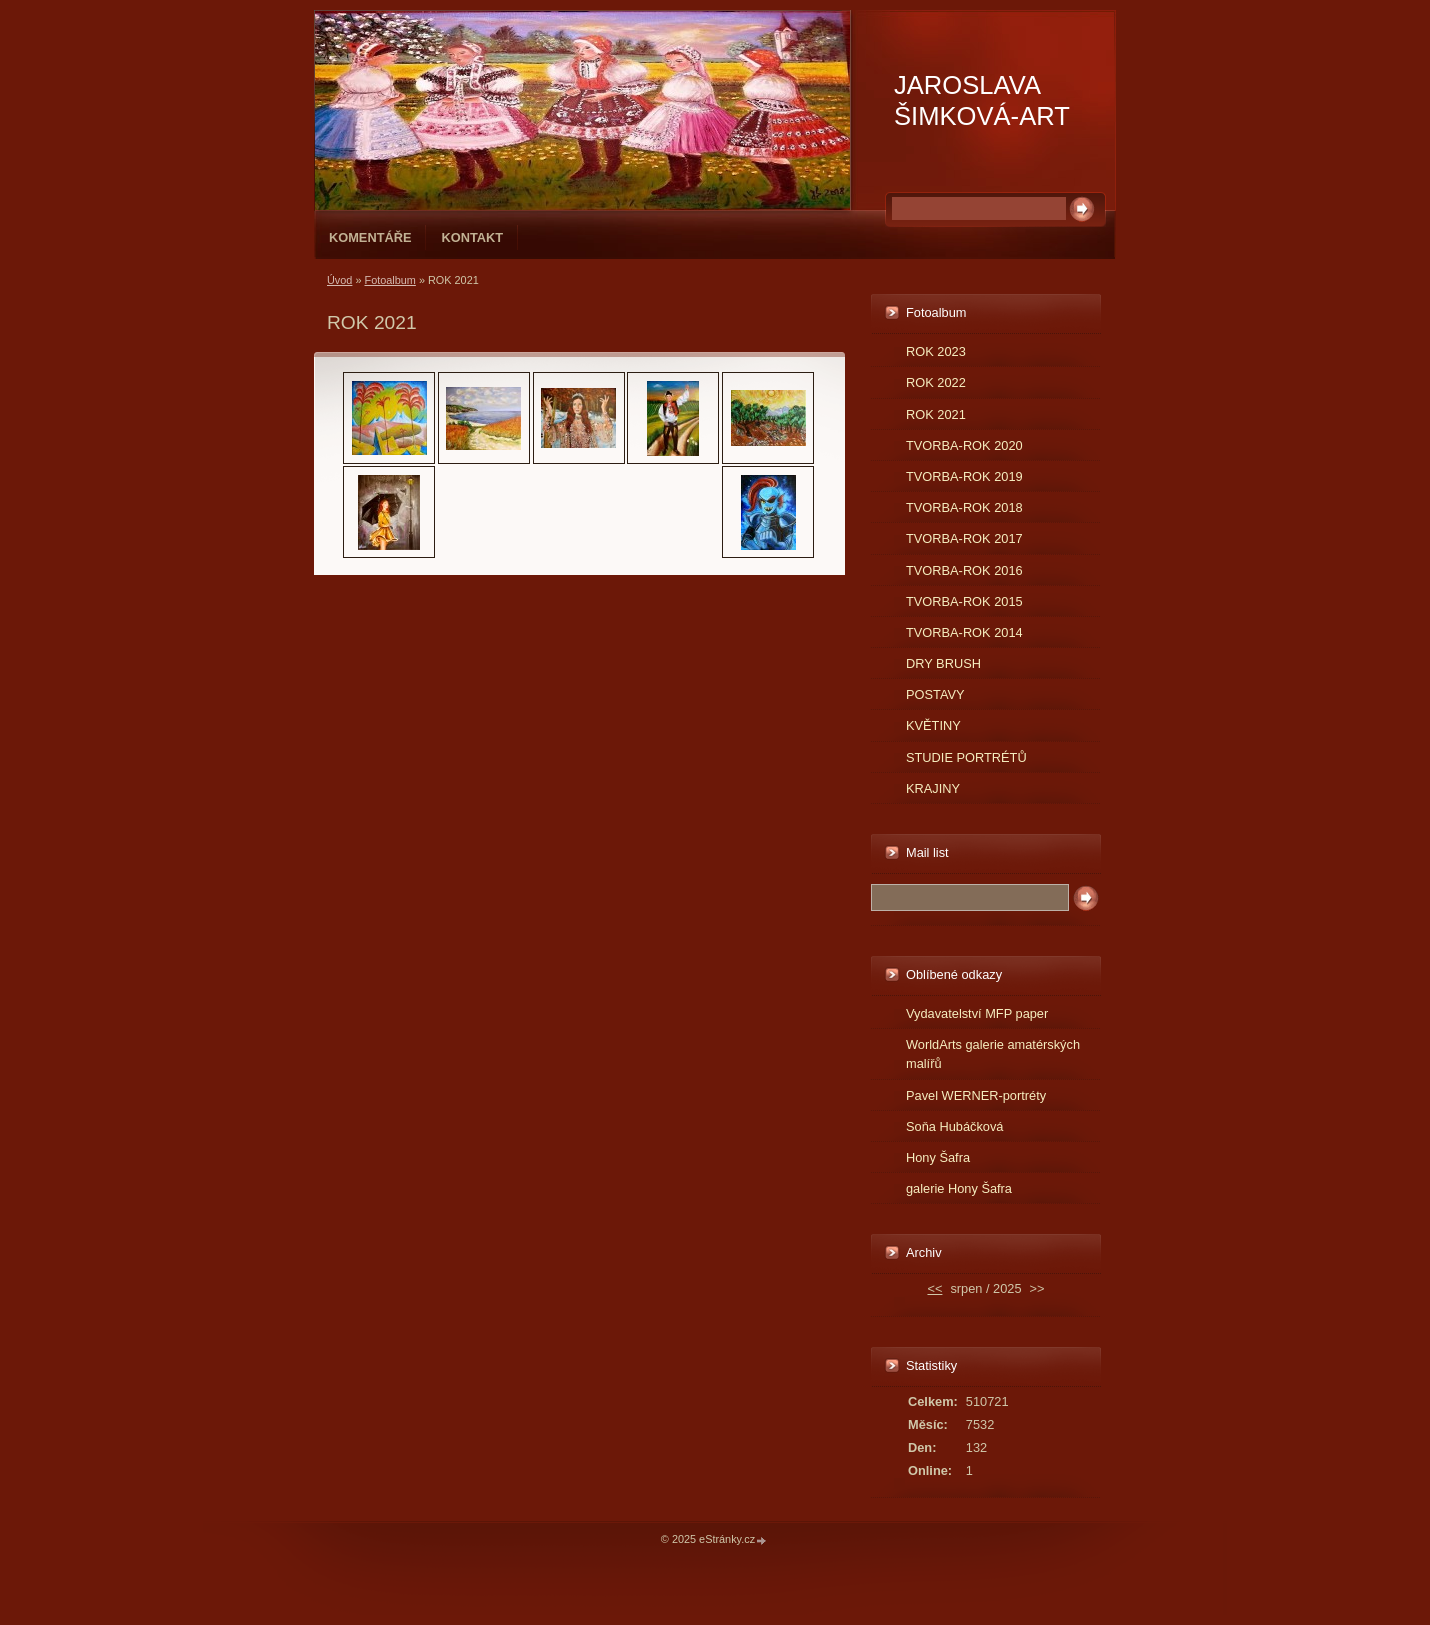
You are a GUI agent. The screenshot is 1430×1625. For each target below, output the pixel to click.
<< (934, 1288)
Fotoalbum (389, 280)
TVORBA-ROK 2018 (964, 507)
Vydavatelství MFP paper (977, 1013)
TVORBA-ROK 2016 (964, 570)
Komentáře (370, 237)
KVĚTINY (933, 725)
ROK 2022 (936, 382)
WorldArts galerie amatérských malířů (993, 1054)
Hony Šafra (938, 1157)
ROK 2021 (936, 414)
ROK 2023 (936, 351)
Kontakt (472, 237)
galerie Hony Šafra (959, 1188)
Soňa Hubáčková (954, 1126)
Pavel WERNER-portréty (976, 1095)
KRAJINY (933, 788)
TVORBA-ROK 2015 (964, 601)
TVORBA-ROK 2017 (964, 538)
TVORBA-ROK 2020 (964, 445)
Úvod (339, 280)
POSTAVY (935, 694)
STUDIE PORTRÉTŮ (966, 757)
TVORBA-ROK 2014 (964, 632)
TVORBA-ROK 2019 (964, 476)
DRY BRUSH (943, 663)
